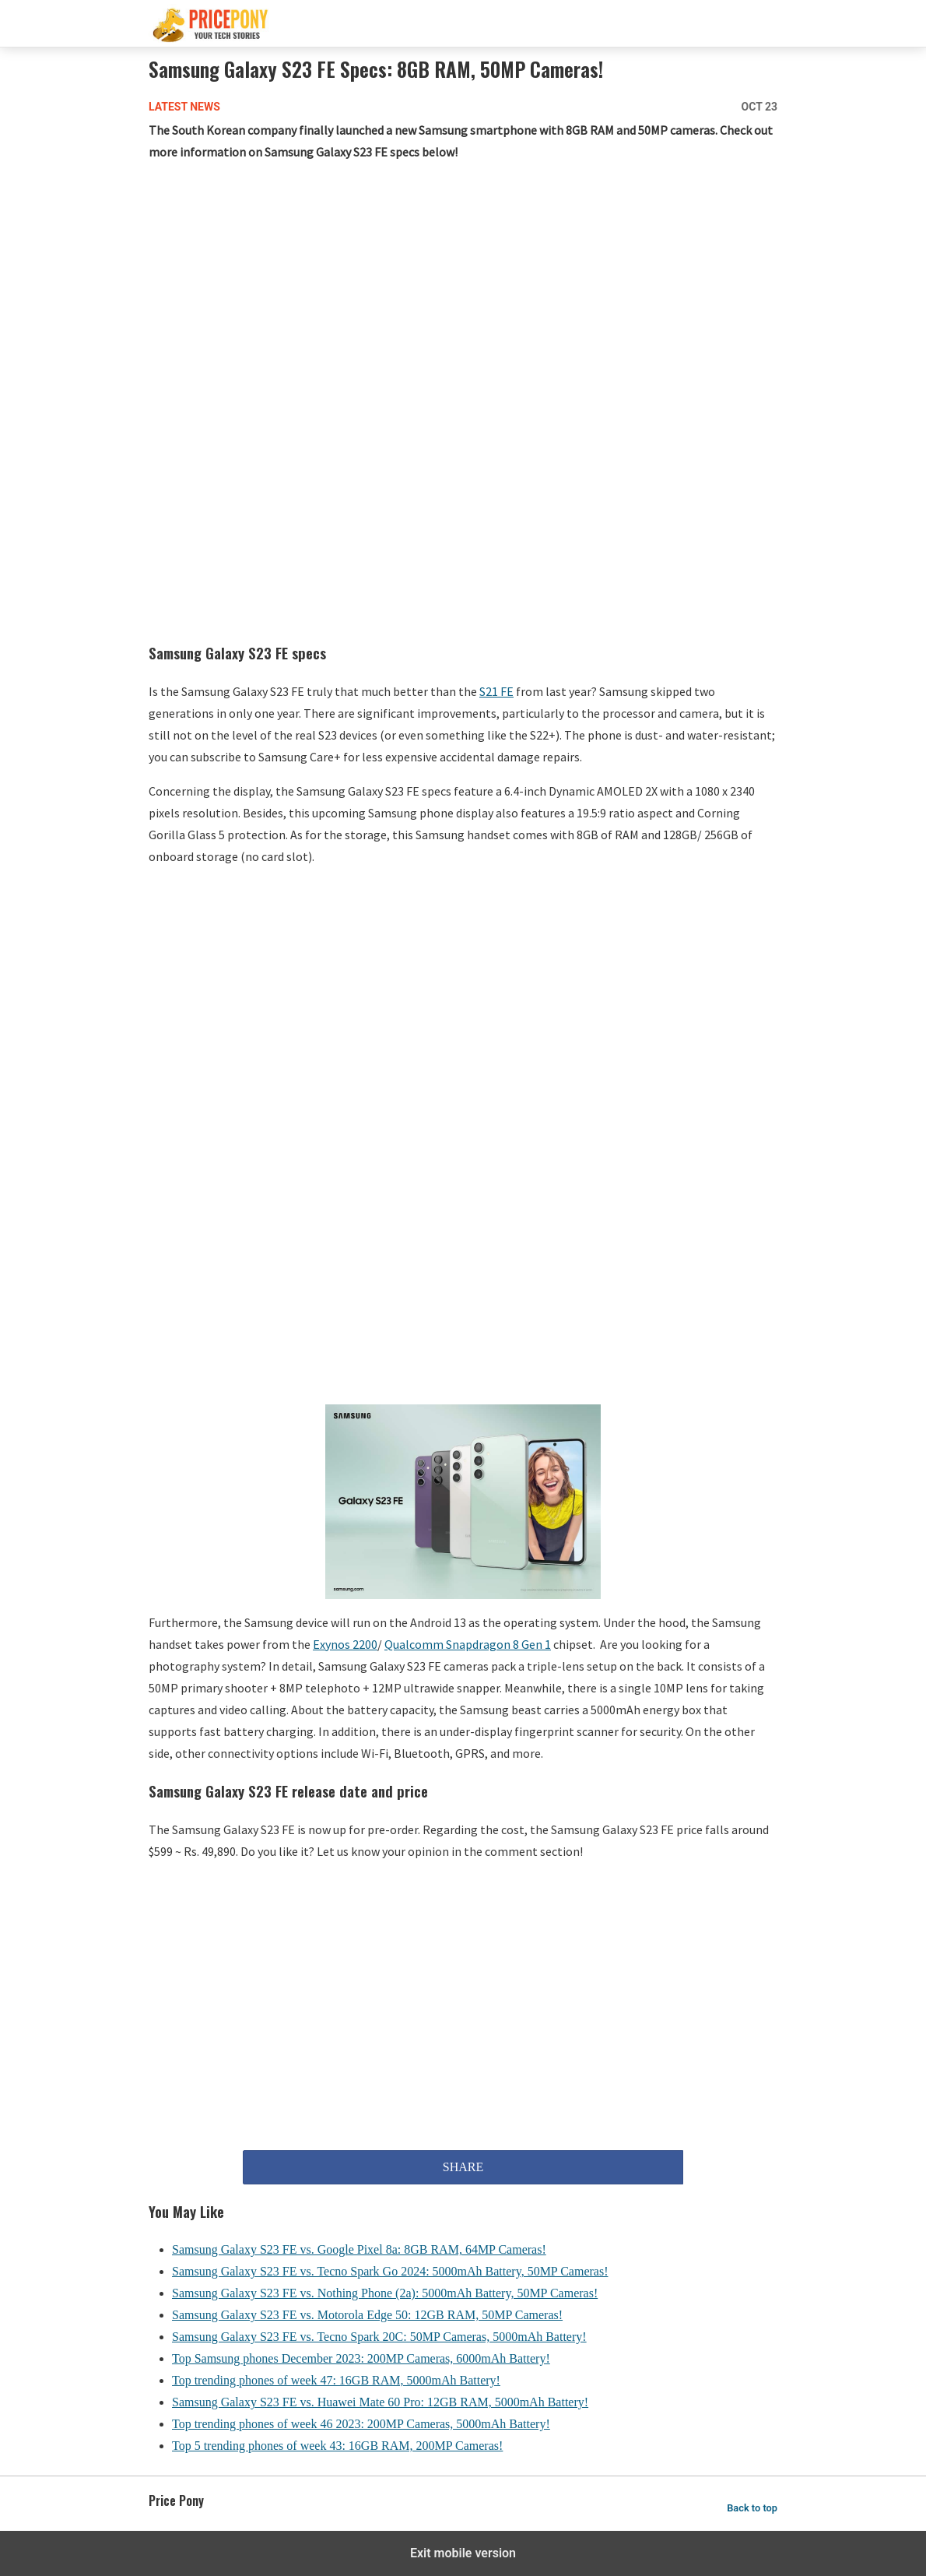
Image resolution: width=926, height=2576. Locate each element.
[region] (463, 299)
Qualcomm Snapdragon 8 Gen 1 (467, 1644)
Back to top (752, 2508)
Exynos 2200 (345, 1644)
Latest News (184, 106)
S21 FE (496, 691)
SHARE (463, 2167)
